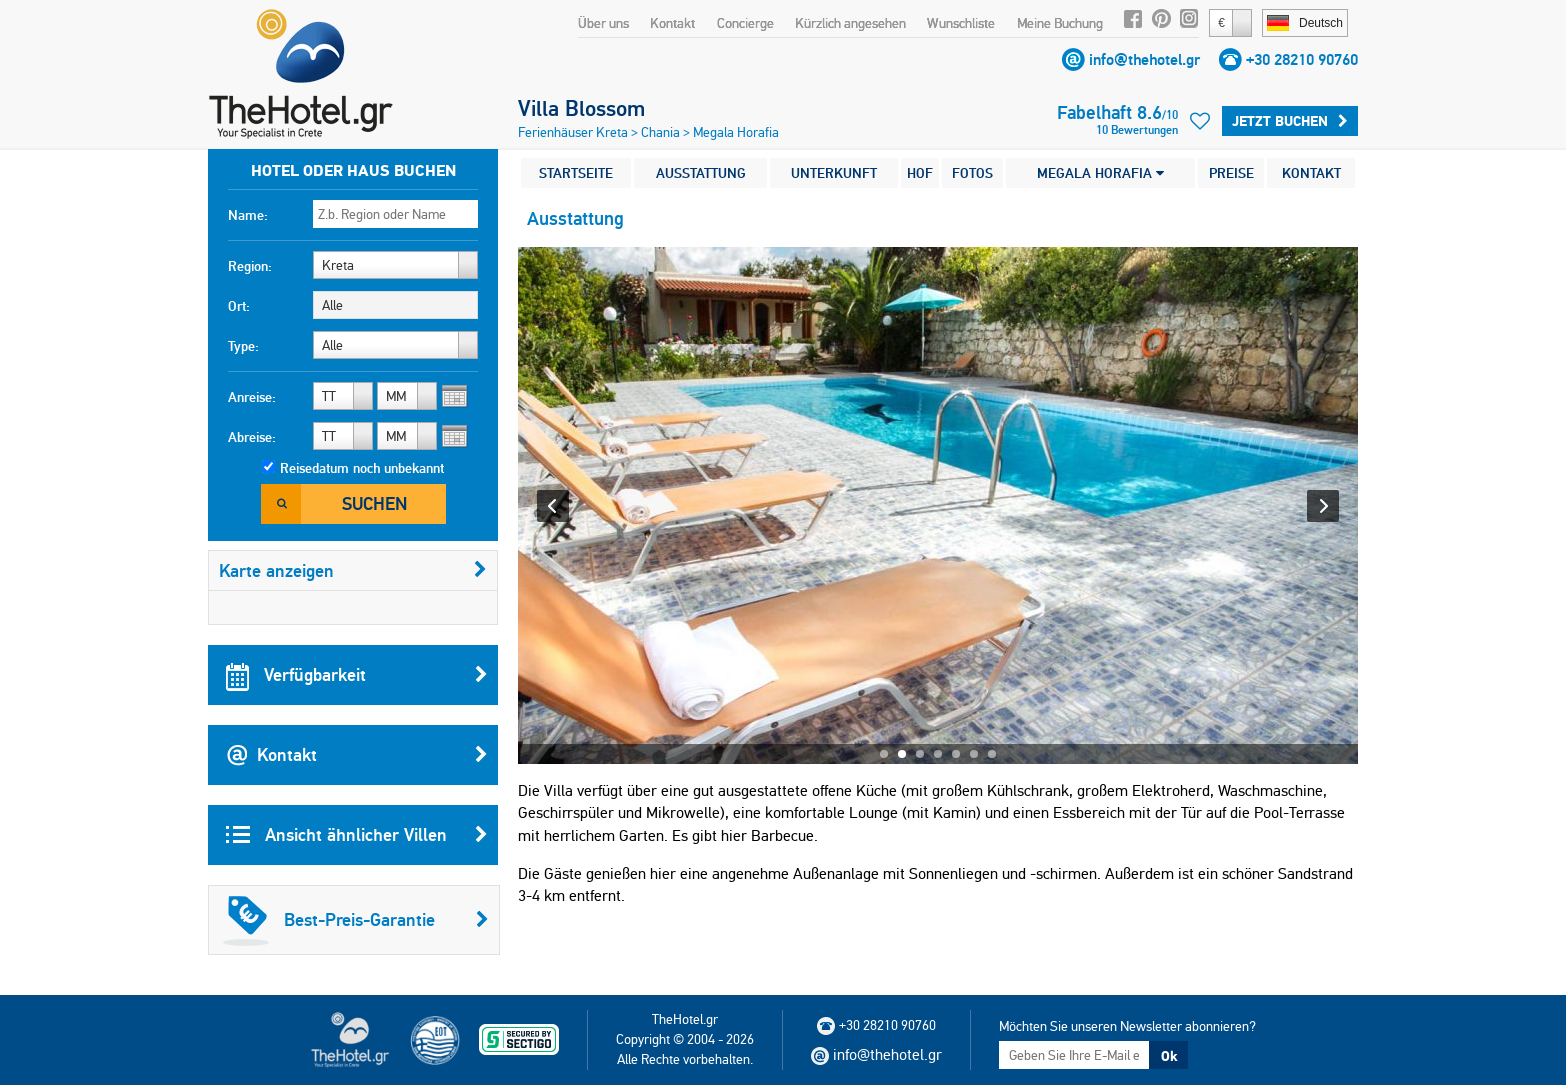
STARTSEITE (576, 173)
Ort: (239, 306)
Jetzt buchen (1290, 121)
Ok (1169, 1056)
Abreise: (252, 437)
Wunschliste (961, 23)
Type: (243, 346)
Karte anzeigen (353, 570)
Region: (250, 266)
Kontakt (672, 23)
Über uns (603, 23)
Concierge (745, 23)
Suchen (374, 503)
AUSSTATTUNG (701, 173)
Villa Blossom (581, 108)
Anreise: (252, 397)
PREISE (1231, 173)
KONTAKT (1311, 173)
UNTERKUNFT (834, 173)
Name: (248, 215)
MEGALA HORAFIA (1100, 173)
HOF (920, 173)
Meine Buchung (1060, 23)
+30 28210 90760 (1302, 59)
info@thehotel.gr (1144, 59)
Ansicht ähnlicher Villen (357, 835)
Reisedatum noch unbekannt (362, 468)
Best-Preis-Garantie (356, 920)
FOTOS (972, 173)
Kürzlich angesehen (850, 23)
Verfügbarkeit (357, 675)
